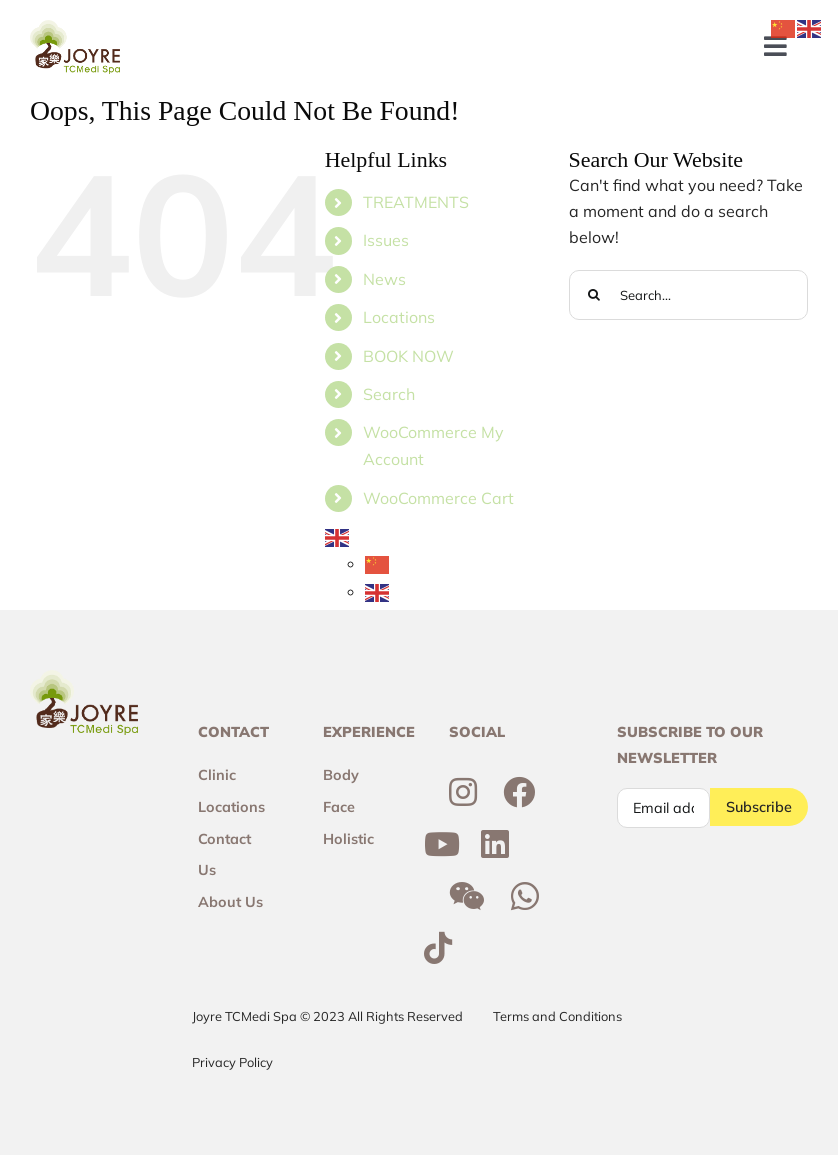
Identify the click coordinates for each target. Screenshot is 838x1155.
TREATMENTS (416, 202)
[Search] (594, 295)
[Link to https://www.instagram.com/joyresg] (463, 792)
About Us (230, 902)
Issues (386, 240)
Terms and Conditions (557, 1016)
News (384, 279)
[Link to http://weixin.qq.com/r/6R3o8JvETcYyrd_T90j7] (467, 896)
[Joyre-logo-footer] (75, 28)
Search (389, 394)
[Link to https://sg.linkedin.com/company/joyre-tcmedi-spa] (495, 844)
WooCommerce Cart (438, 498)
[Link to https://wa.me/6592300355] (525, 896)
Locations (399, 317)
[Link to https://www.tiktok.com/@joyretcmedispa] (438, 948)
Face (339, 807)
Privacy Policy (232, 1062)
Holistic (348, 839)
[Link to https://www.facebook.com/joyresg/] (519, 792)
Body (341, 775)
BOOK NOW (408, 356)
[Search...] (688, 295)
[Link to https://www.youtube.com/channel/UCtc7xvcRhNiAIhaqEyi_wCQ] (442, 844)
